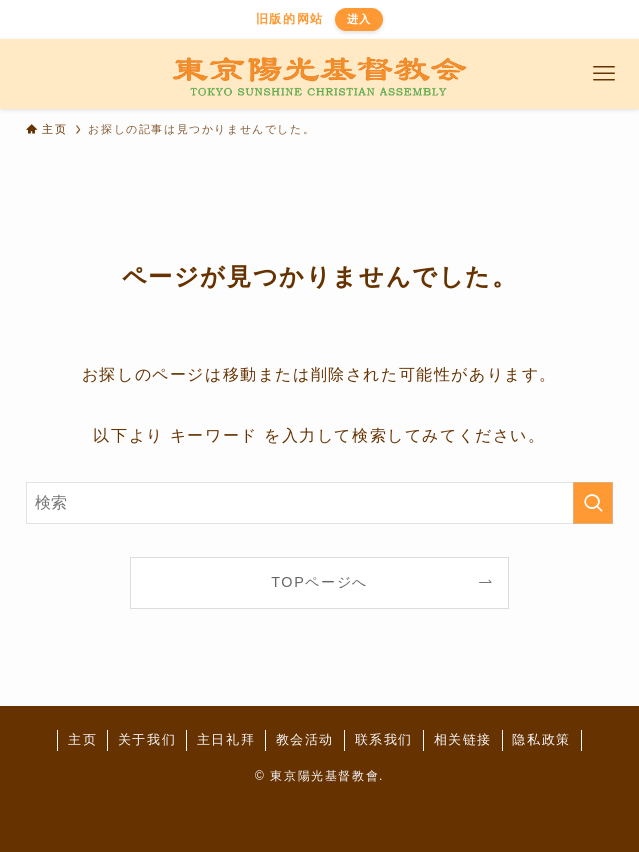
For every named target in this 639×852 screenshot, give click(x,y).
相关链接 (463, 739)
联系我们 (384, 739)
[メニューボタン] (604, 74)
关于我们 (147, 739)
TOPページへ (319, 582)
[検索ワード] (320, 503)
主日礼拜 (226, 739)
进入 (359, 19)
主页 (82, 739)
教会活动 (305, 739)
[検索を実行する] (593, 503)
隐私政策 (541, 739)
